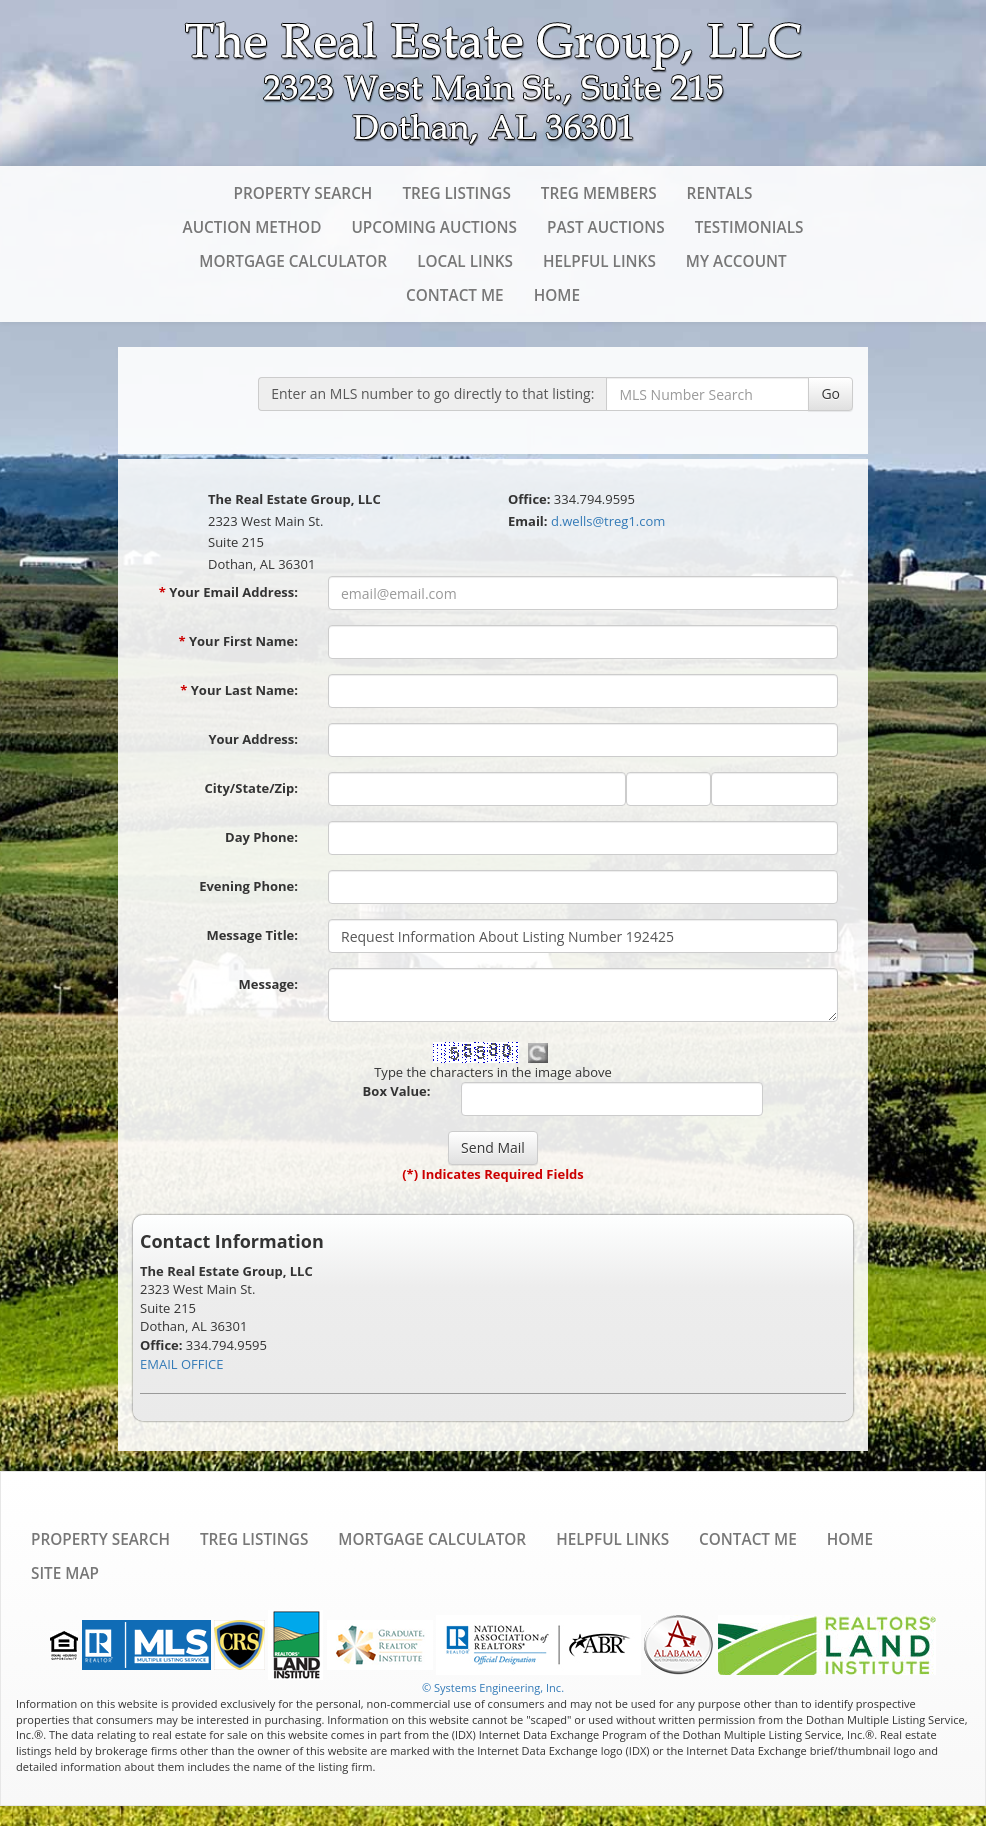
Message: (268, 984)
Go (830, 393)
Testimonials (749, 227)
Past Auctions (606, 227)
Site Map (65, 1573)
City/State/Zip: (251, 788)
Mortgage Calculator (293, 261)
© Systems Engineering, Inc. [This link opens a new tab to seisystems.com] (493, 1687)
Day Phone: (261, 837)
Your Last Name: (239, 690)
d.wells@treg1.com (608, 521)
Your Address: (253, 739)
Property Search (302, 193)
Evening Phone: (248, 886)
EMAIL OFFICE (182, 1364)
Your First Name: (238, 641)
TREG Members (599, 193)
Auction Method (252, 227)
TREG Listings (456, 193)
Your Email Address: (228, 592)
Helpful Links (599, 261)
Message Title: (252, 935)
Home (557, 295)
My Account (736, 261)
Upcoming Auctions (434, 227)
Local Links (465, 261)
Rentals (720, 193)
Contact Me (455, 295)
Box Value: (397, 1091)
